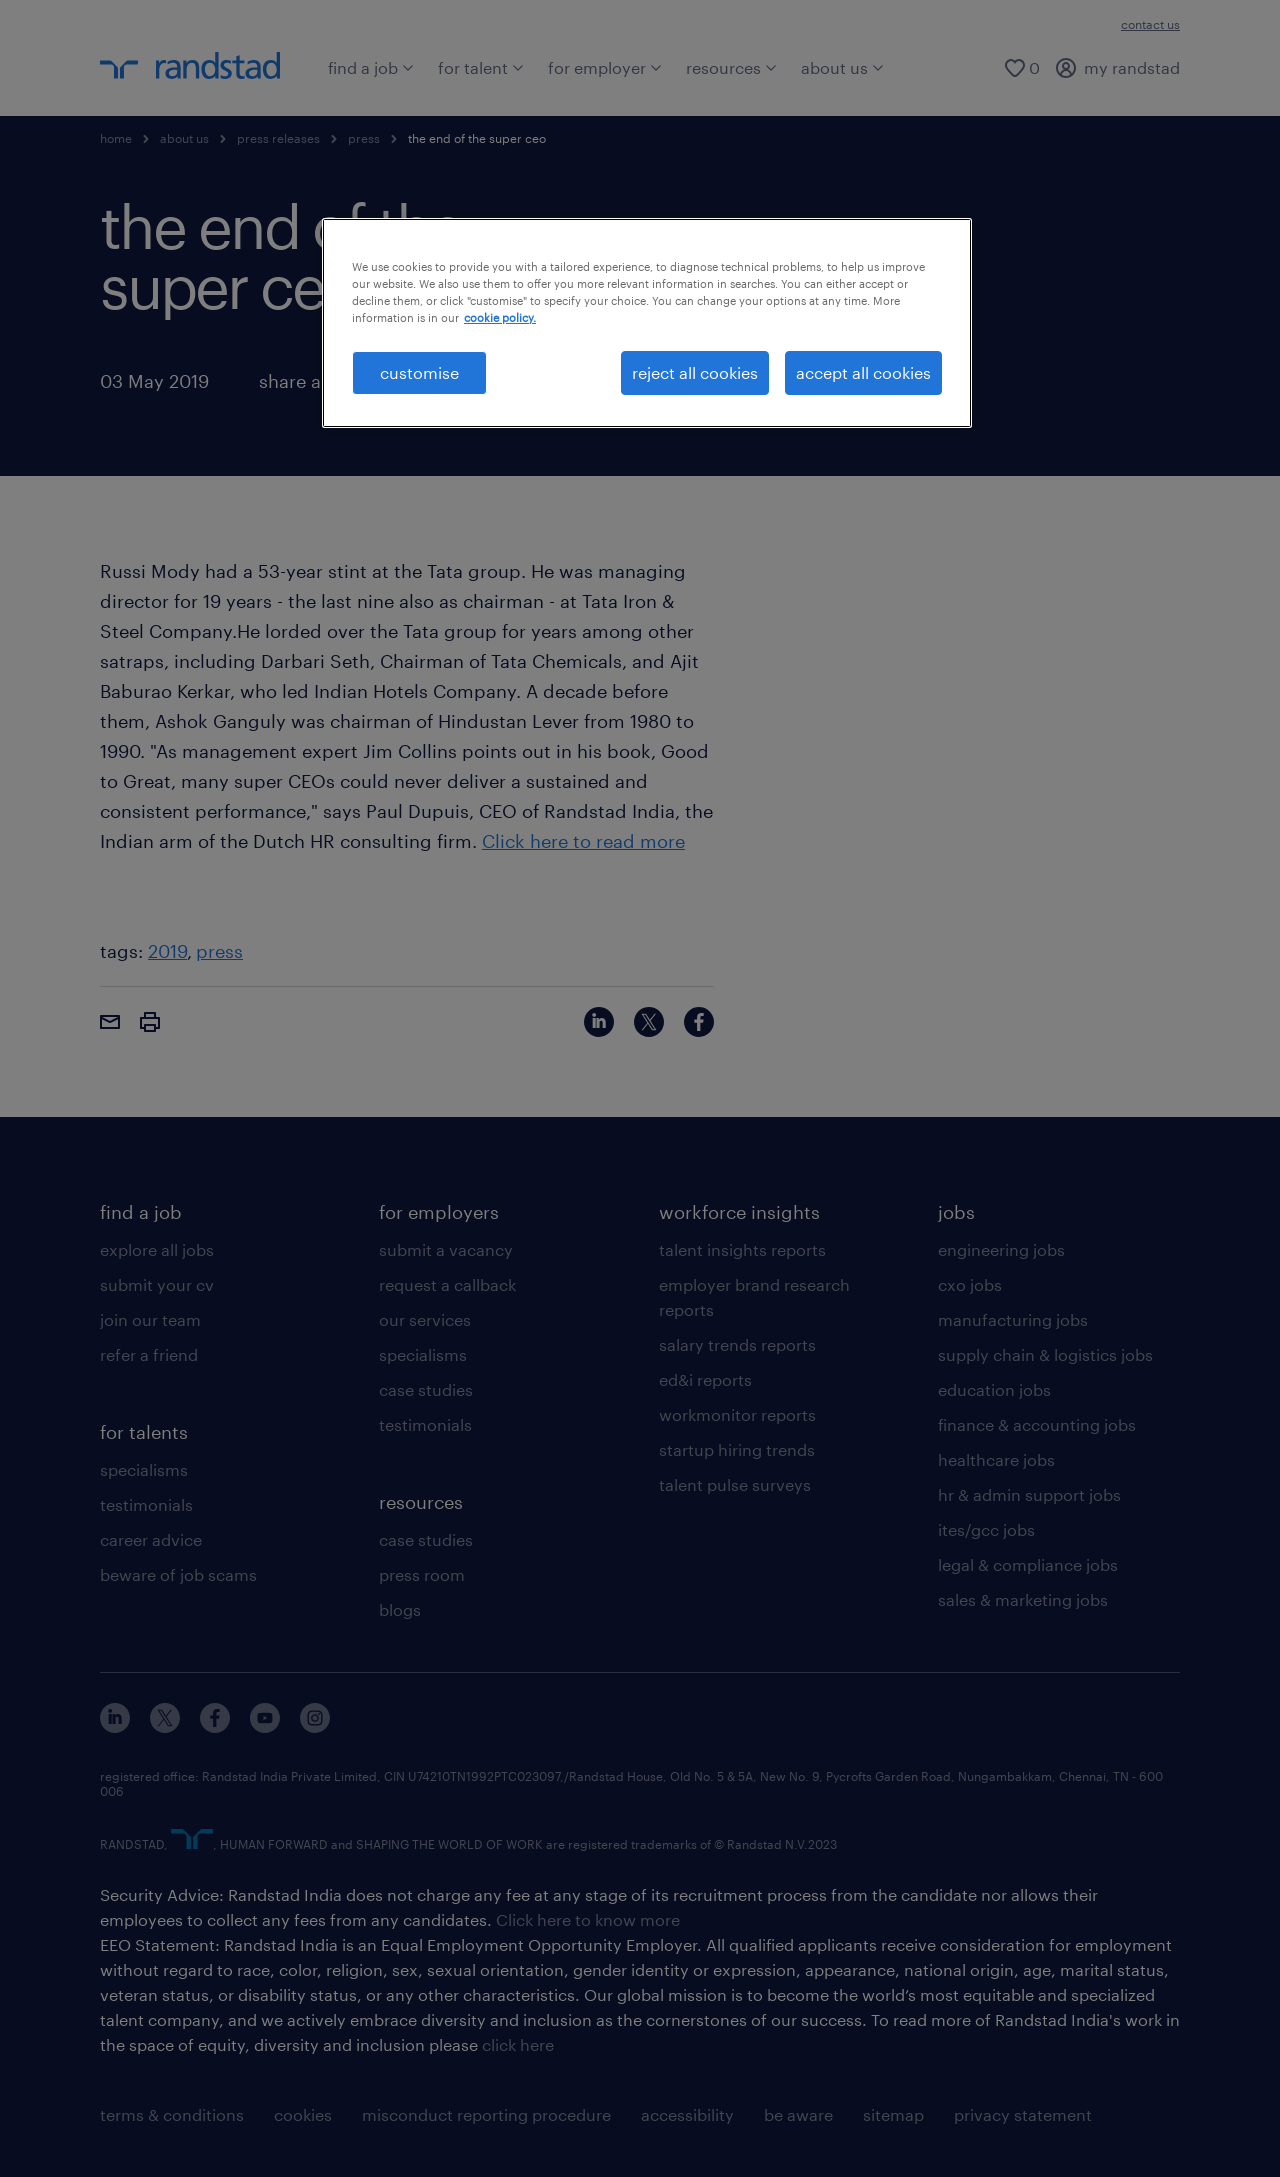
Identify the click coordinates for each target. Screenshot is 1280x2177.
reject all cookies (695, 372)
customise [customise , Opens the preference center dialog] (419, 372)
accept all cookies (863, 372)
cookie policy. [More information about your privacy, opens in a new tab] (500, 317)
